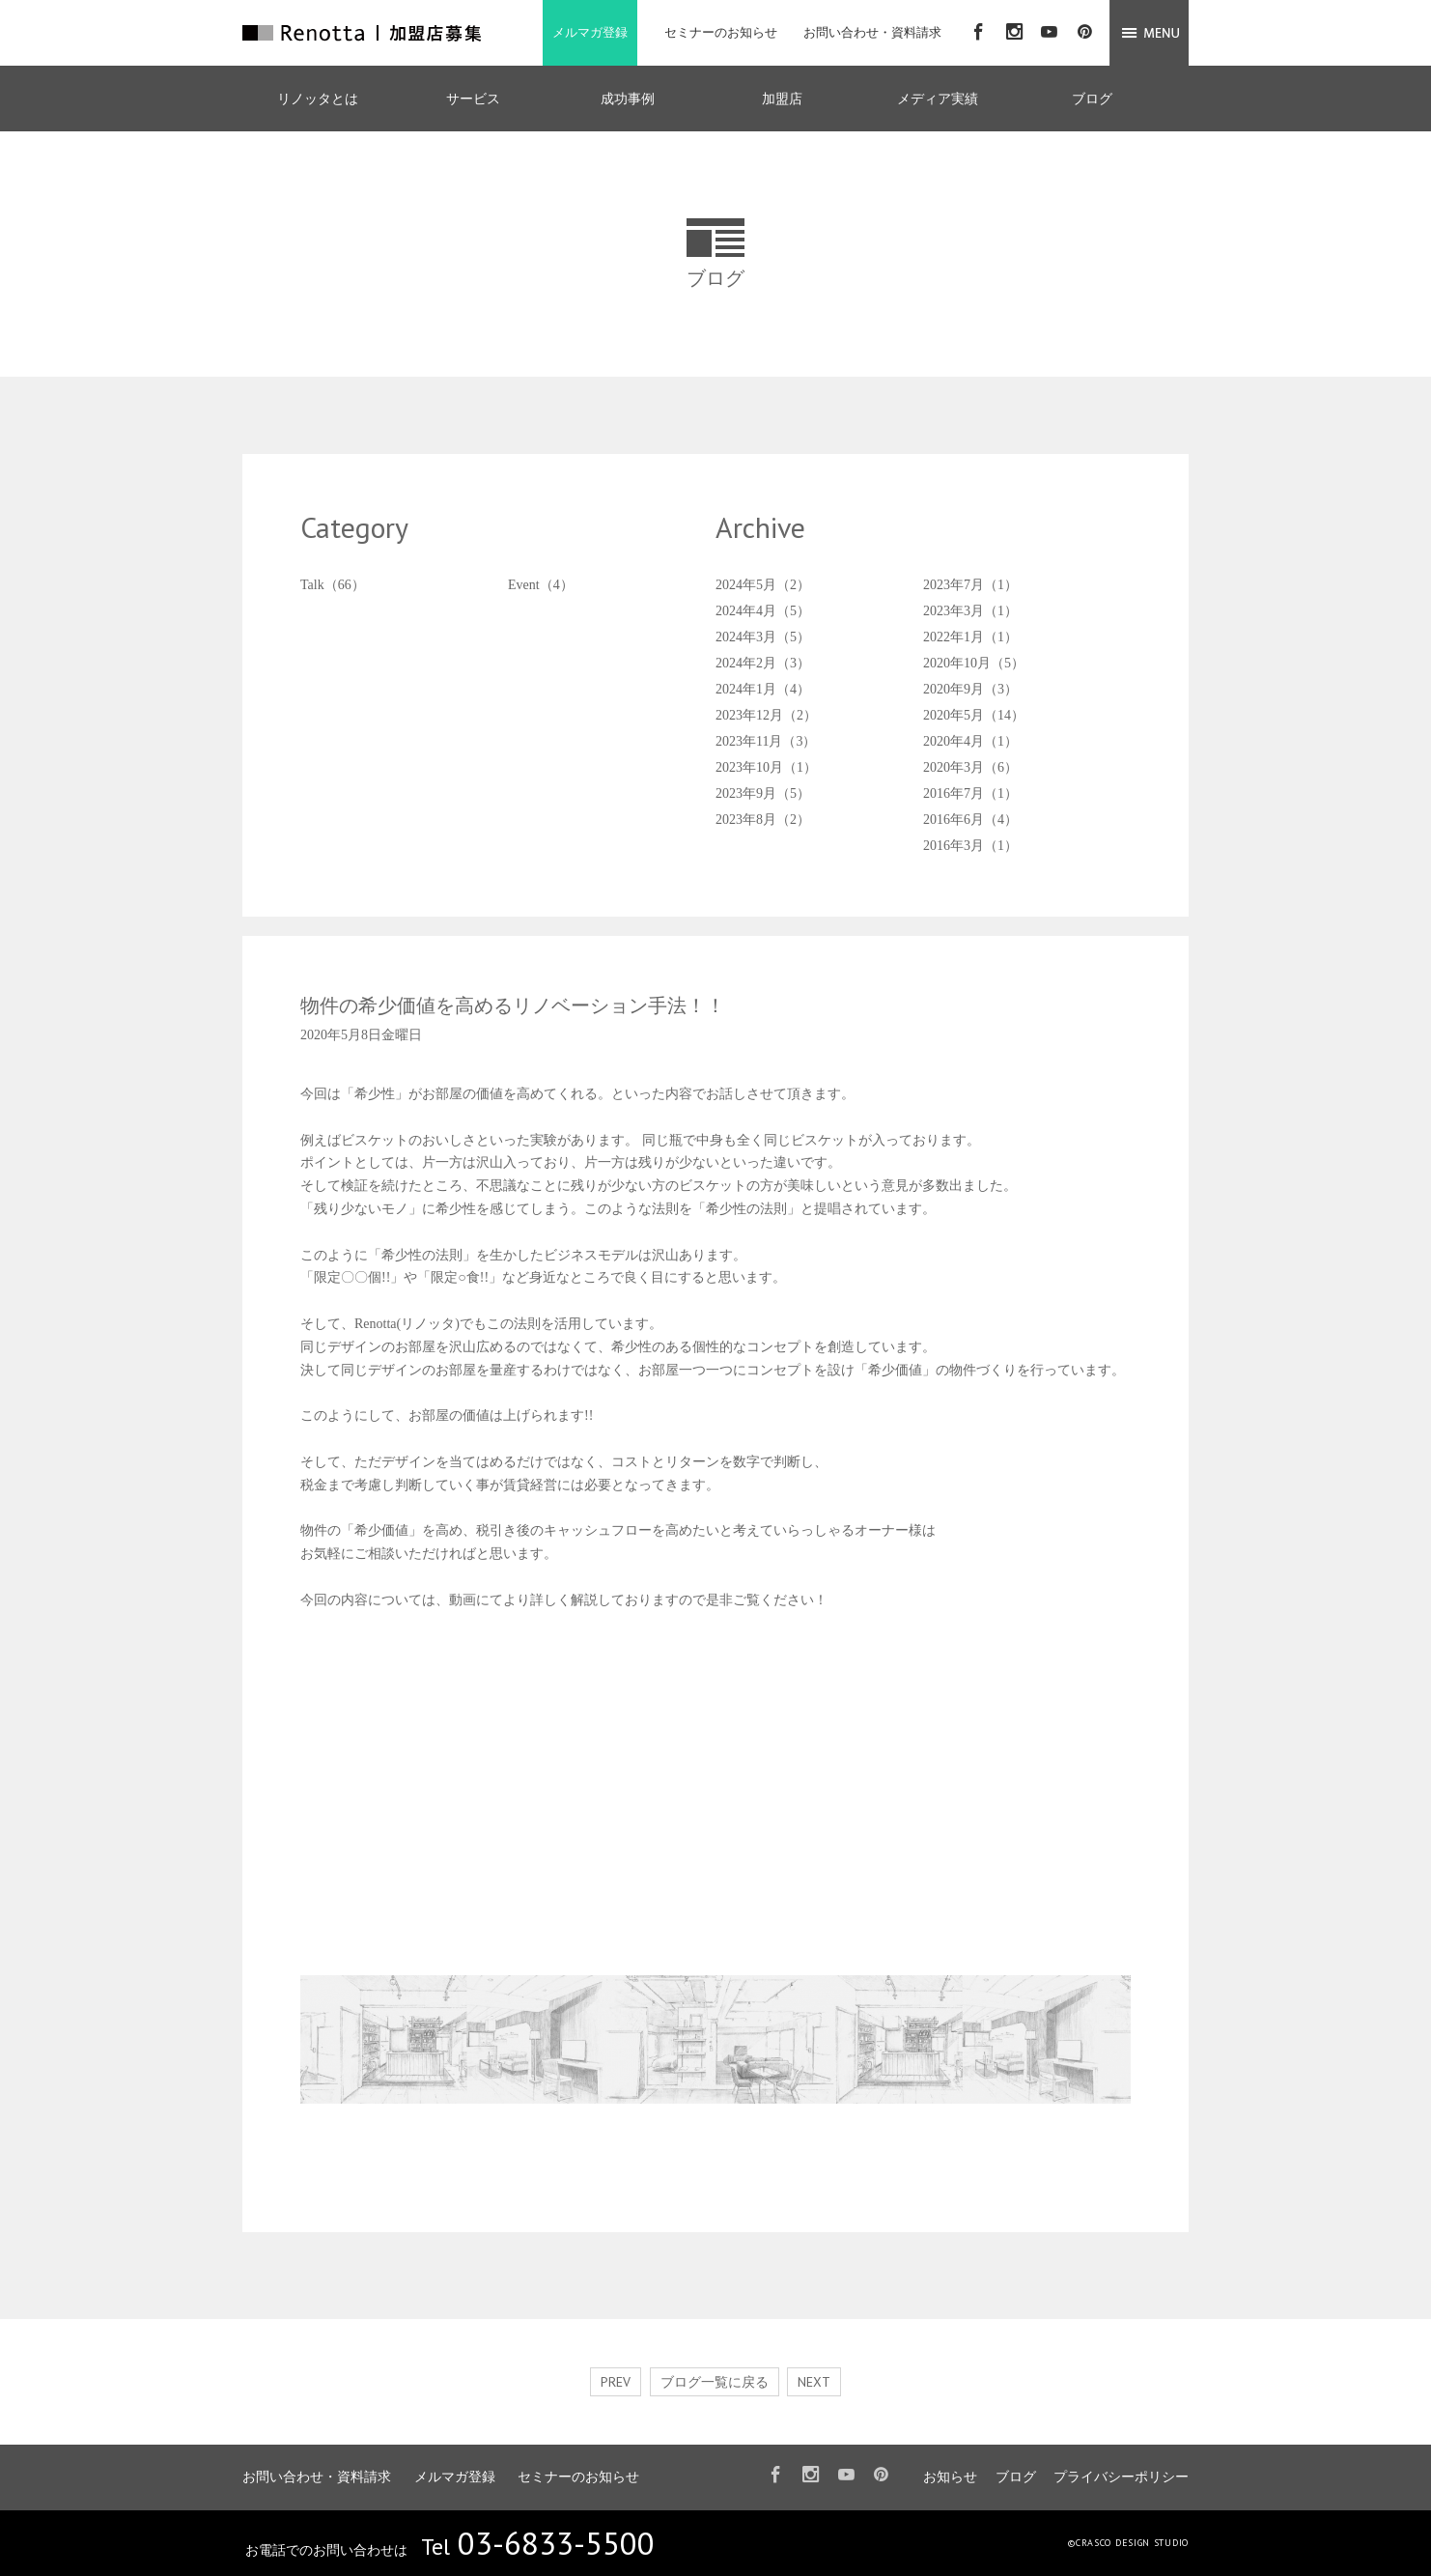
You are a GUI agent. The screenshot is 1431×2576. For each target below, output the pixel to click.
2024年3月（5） (763, 637)
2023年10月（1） (766, 767)
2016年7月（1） (970, 793)
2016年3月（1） (970, 845)
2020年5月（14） (973, 715)
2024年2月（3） (763, 663)
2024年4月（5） (763, 611)
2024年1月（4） (763, 689)
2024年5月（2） (763, 585)
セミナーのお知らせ (720, 32)
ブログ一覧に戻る (714, 2382)
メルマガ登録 (590, 32)
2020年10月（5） (973, 663)
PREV (616, 2382)
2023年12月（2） (766, 715)
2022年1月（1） (970, 637)
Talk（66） (332, 585)
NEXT (814, 2382)
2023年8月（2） (763, 819)
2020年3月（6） (970, 767)
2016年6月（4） (970, 819)
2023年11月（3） (766, 741)
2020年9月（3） (970, 689)
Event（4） (541, 585)
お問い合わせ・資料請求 (872, 32)
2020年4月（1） (970, 741)
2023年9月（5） (763, 793)
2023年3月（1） (970, 611)
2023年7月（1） (970, 585)
